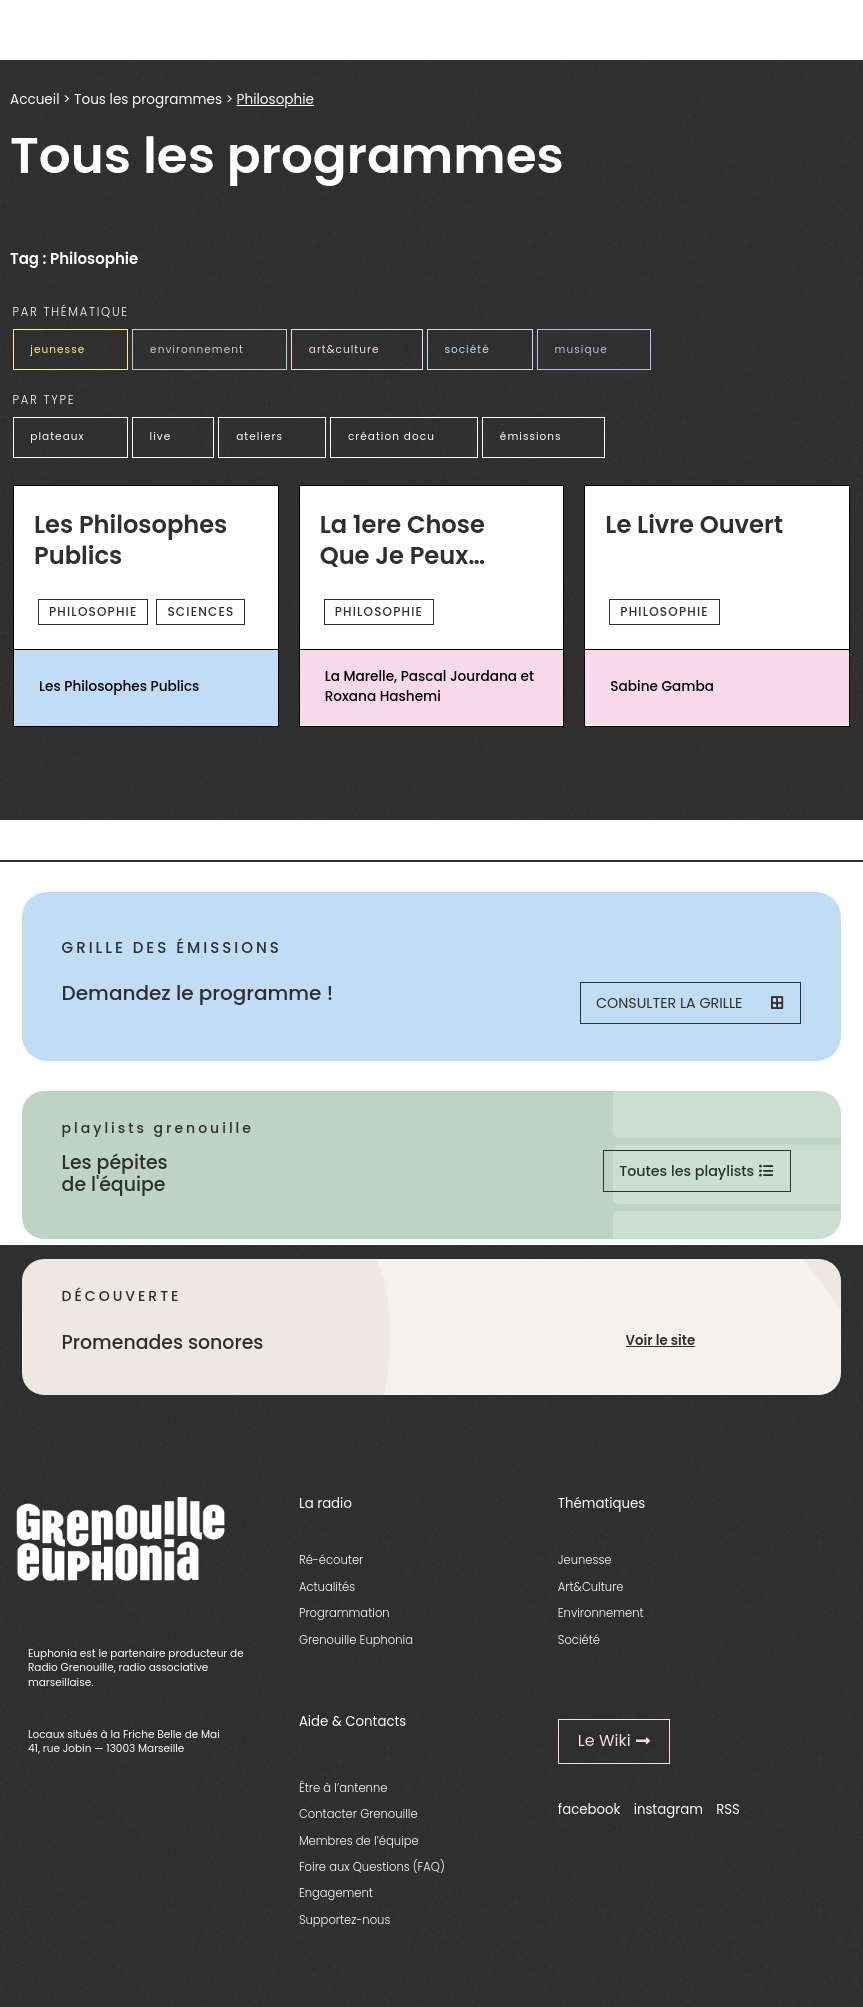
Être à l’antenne (343, 1798)
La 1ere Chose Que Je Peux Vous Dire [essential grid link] (402, 532)
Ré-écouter (331, 1571)
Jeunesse (585, 1571)
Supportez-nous (344, 1930)
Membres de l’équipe (359, 1851)
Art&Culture (591, 1597)
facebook (589, 1820)
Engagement (336, 1904)
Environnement (601, 1624)
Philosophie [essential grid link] (93, 602)
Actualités (327, 1597)
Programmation (344, 1624)
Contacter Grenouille (358, 1824)
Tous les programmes (148, 99)
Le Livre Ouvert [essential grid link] (694, 516)
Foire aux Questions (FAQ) (372, 1877)
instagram (668, 1820)
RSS (728, 1820)
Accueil (34, 99)
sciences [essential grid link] (200, 602)
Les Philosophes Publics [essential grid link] (130, 532)
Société (579, 1650)
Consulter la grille (687, 1005)
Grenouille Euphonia (356, 1650)
